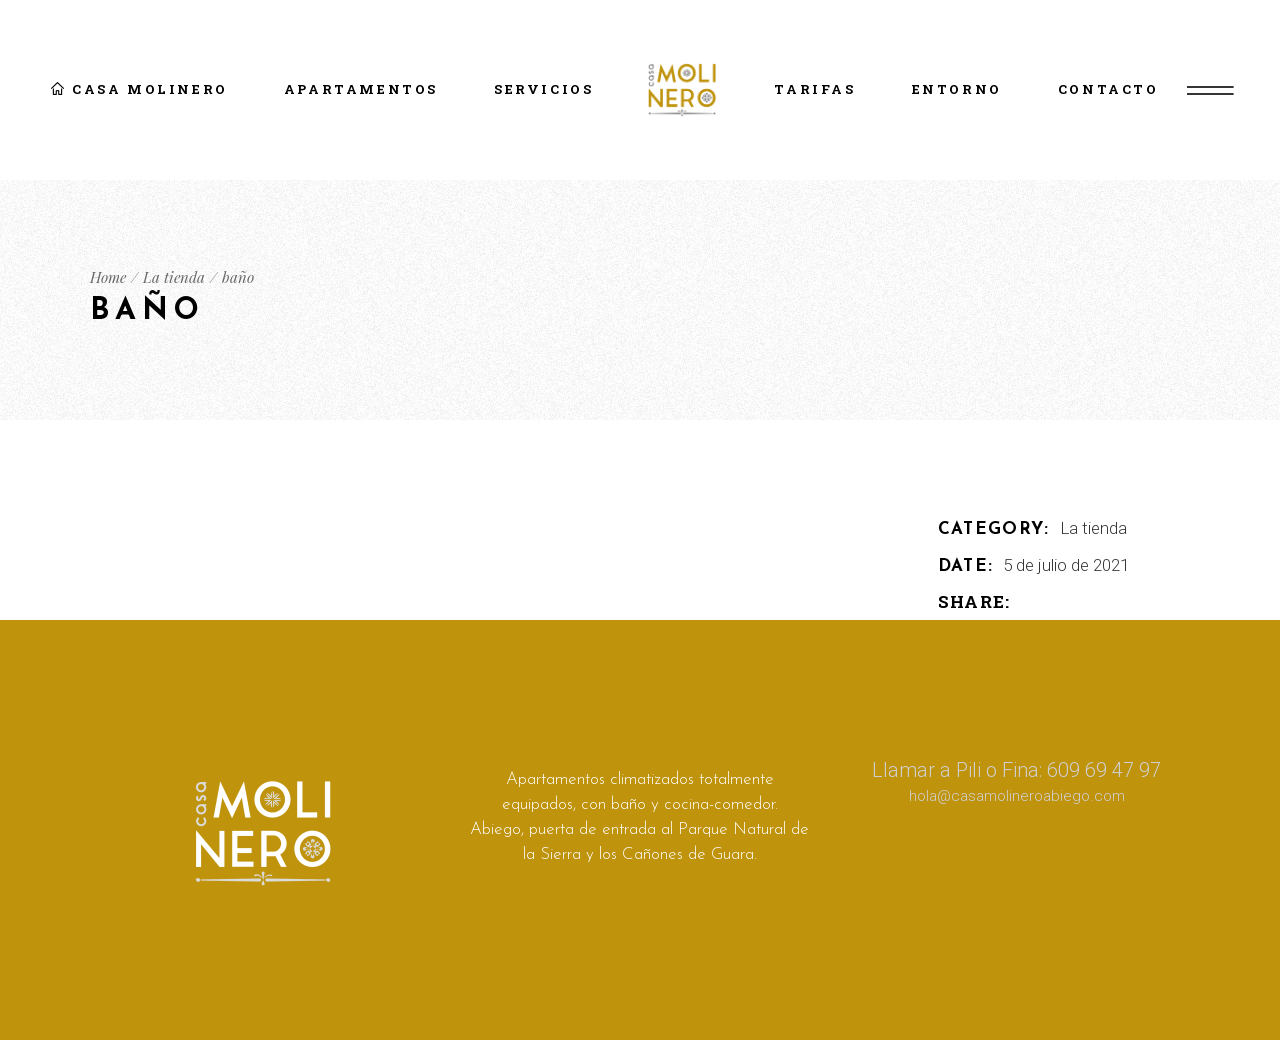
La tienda (1093, 528)
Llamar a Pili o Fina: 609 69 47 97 (1016, 770)
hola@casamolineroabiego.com (1017, 796)
